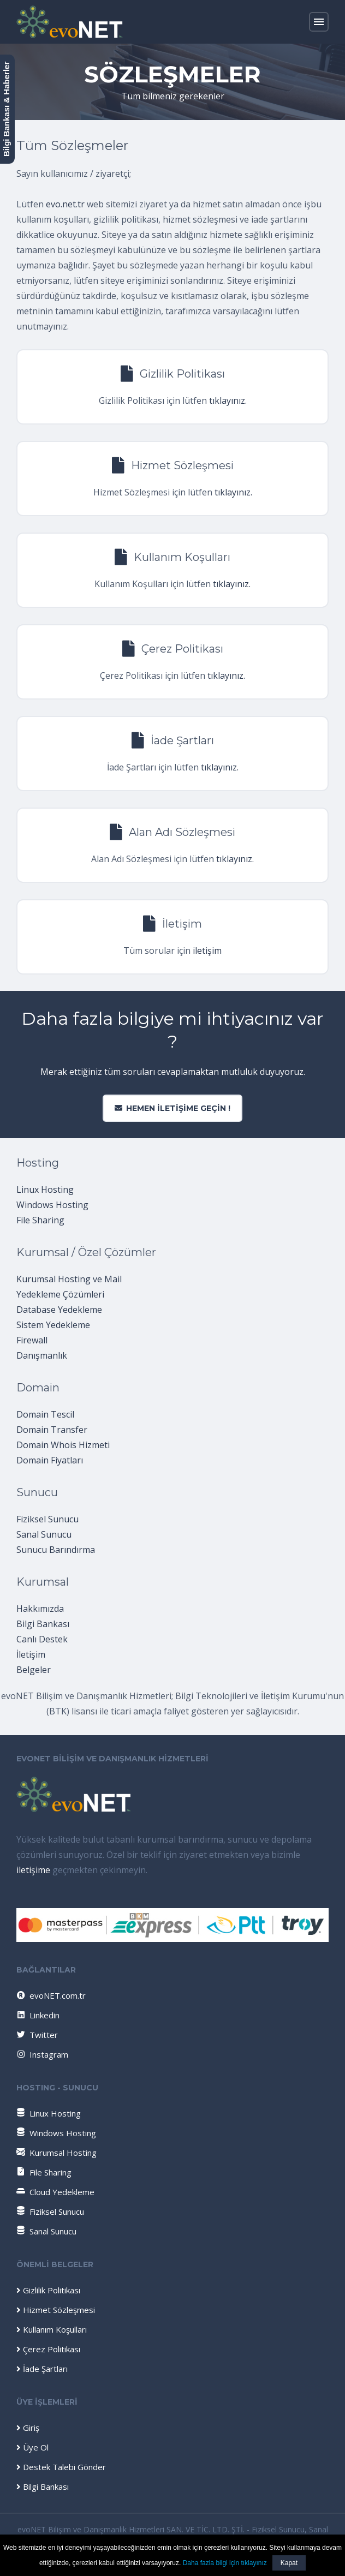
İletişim (30, 1654)
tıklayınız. (228, 401)
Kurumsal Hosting (56, 2152)
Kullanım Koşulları (51, 2329)
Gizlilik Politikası (48, 2290)
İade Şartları (42, 2368)
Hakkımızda (40, 1609)
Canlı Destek (42, 1639)
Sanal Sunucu (44, 1534)
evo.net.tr (65, 204)
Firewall (31, 1340)
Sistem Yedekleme (53, 1325)
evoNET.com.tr (50, 1995)
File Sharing (40, 1220)
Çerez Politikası (48, 2349)
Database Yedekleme (59, 1310)
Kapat (289, 2563)
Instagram (41, 2054)
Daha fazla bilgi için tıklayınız (225, 2563)
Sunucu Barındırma (55, 1550)
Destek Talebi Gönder (61, 2466)
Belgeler (33, 1670)
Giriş (27, 2427)
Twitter (36, 2034)
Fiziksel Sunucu (47, 1519)
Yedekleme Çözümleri (60, 1294)
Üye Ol (32, 2447)
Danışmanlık (41, 1355)
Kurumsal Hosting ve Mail (69, 1279)
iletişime (33, 1870)
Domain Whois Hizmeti (63, 1445)
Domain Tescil (45, 1414)
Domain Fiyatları (49, 1460)
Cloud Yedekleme (55, 2191)
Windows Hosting (52, 1205)
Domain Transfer (51, 1430)
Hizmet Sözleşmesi (55, 2309)
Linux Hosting (45, 1190)
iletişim (207, 951)
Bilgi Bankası (42, 1624)
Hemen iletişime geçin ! (172, 1108)
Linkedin (37, 2015)
